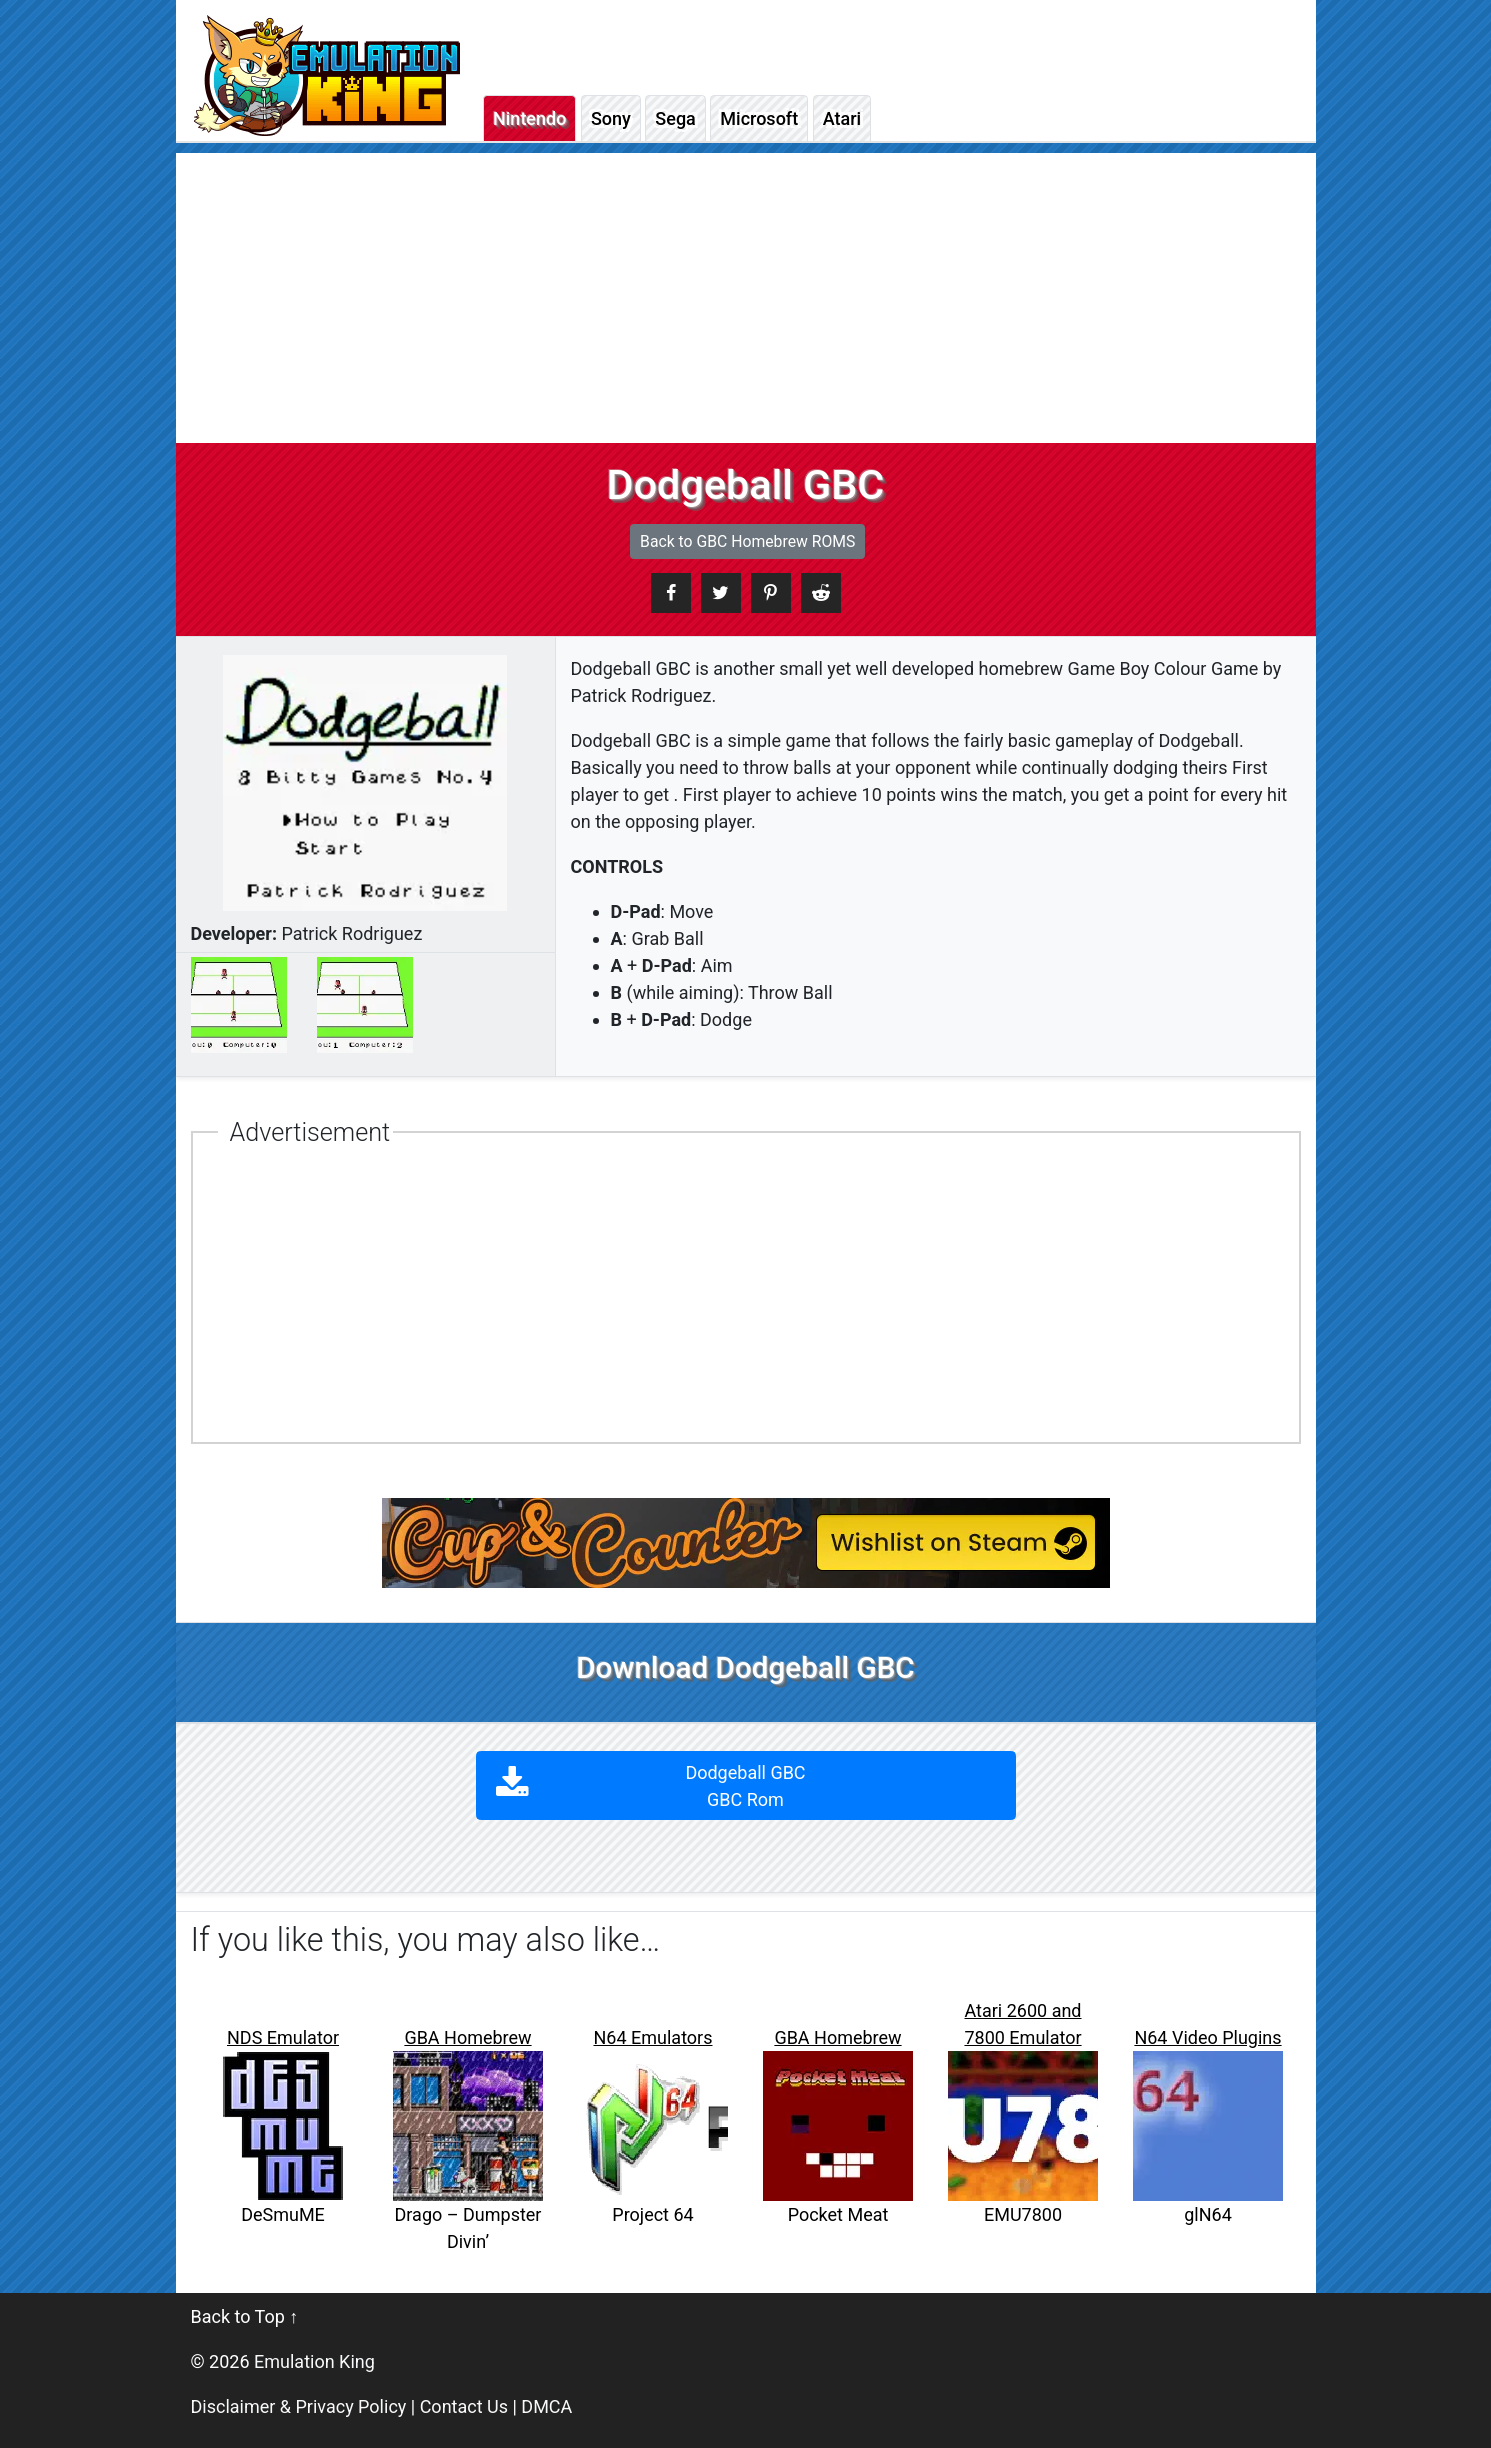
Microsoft (759, 118)
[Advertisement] (746, 293)
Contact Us (464, 2406)
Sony (611, 118)
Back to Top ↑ (245, 2316)
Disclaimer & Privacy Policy (299, 2406)
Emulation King (314, 2361)
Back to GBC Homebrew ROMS (747, 541)
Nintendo (529, 118)
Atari (842, 118)
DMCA (546, 2406)
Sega (675, 118)
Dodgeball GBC (745, 1786)
